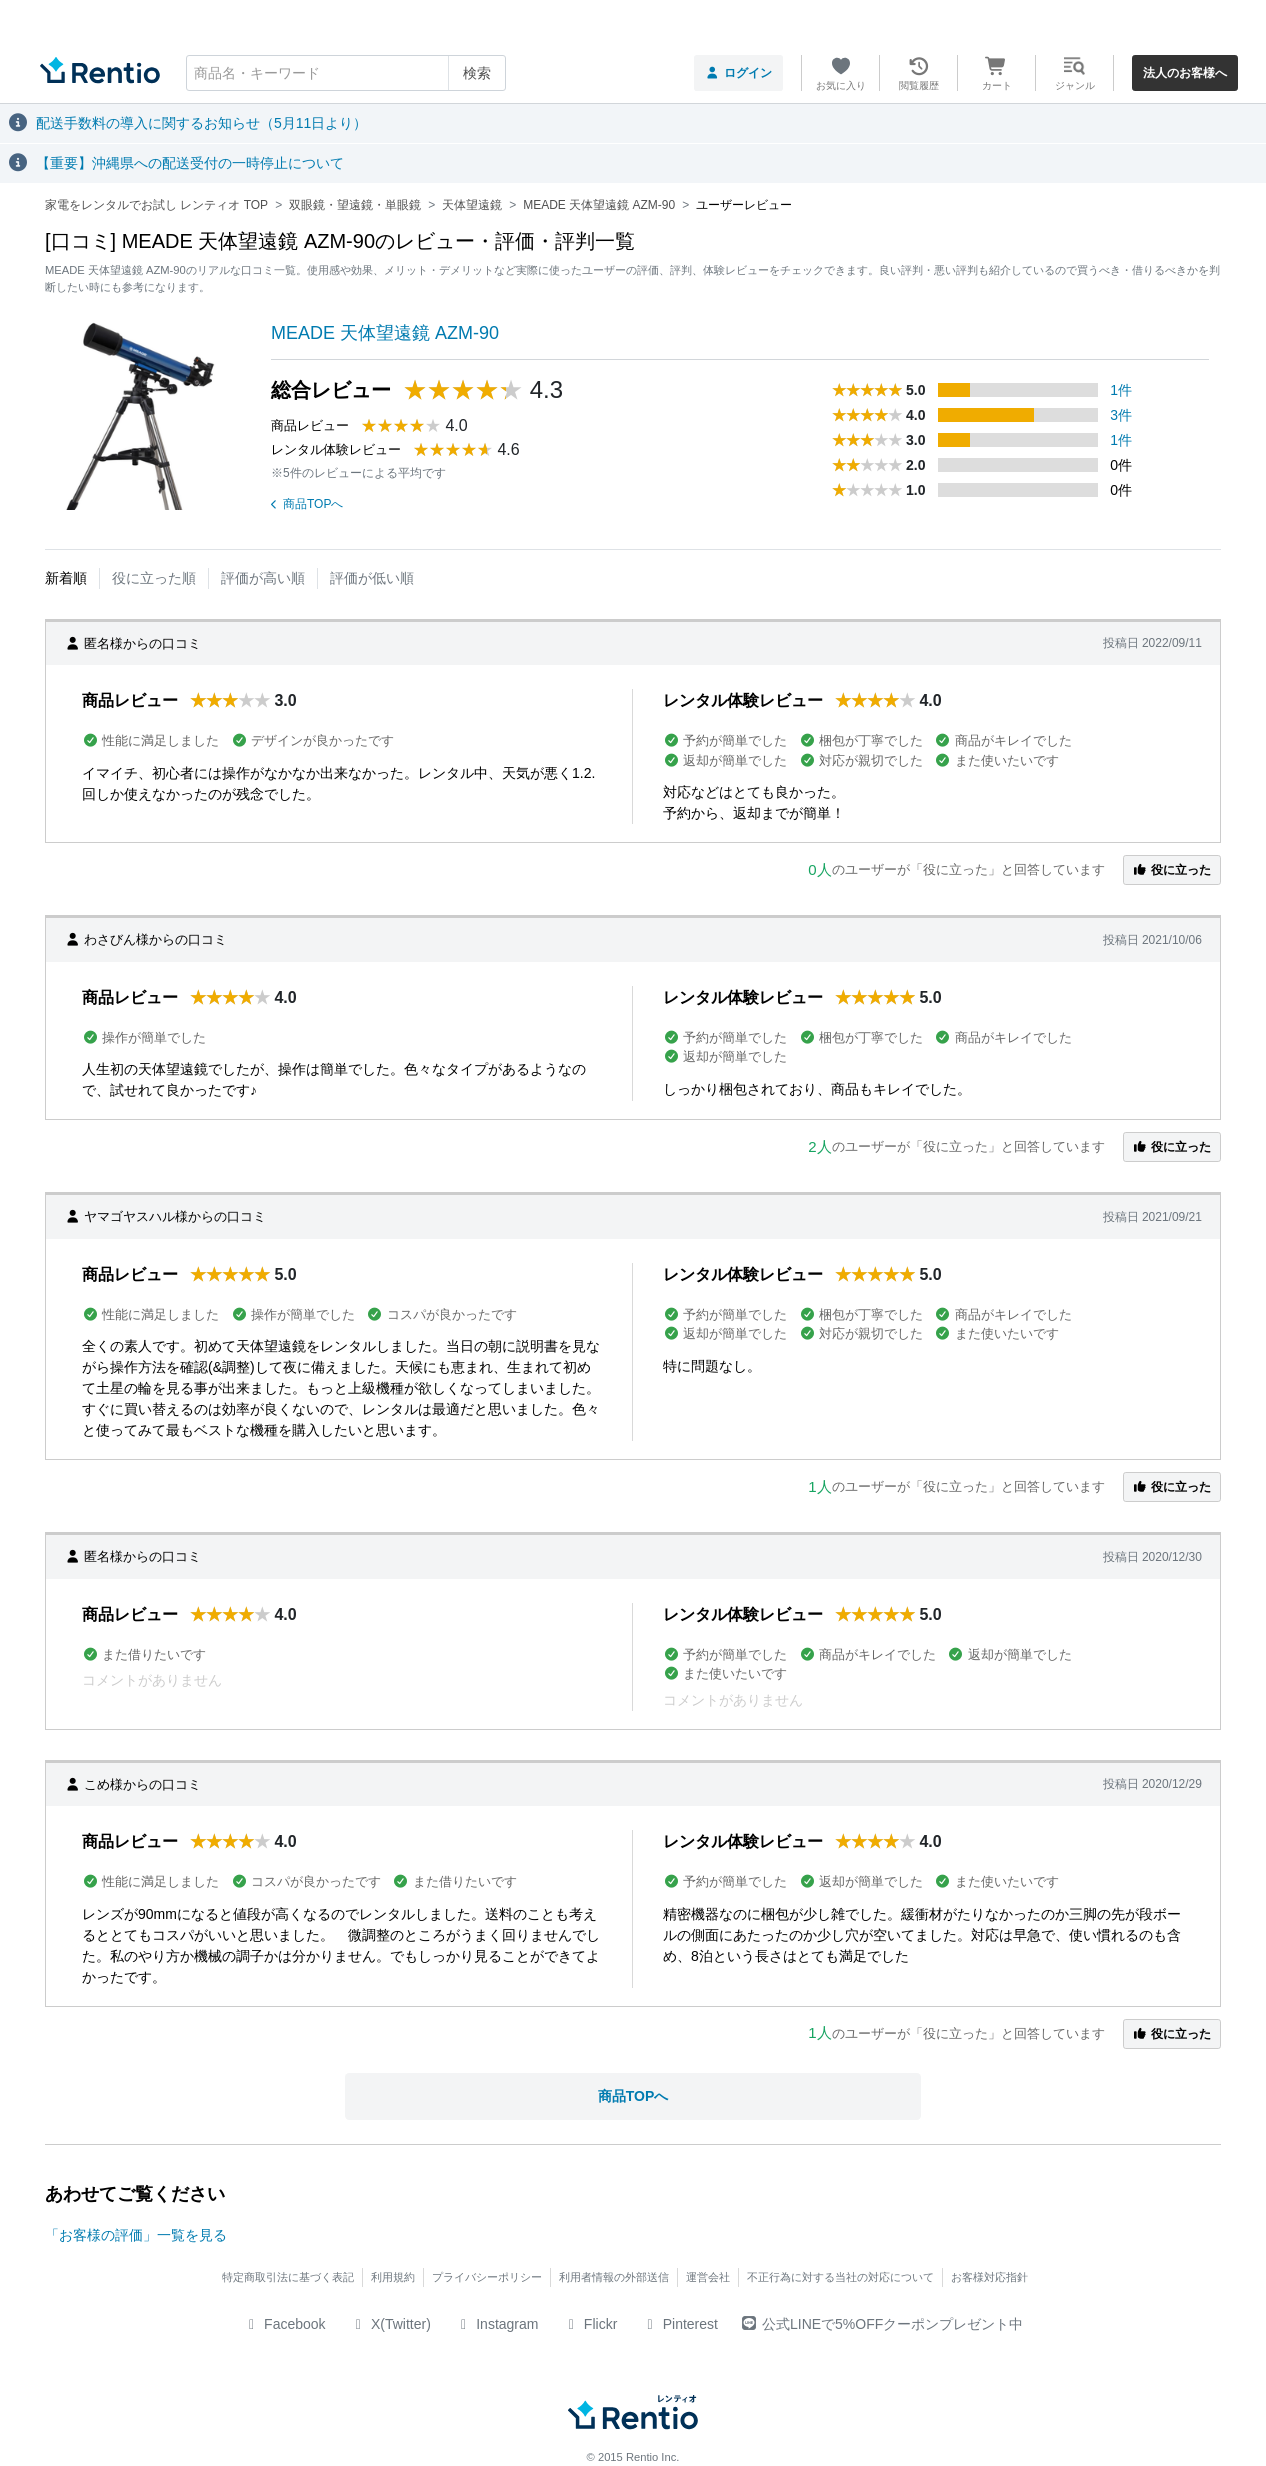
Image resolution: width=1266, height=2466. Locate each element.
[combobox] (346, 73)
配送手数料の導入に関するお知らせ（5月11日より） (201, 123)
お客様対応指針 (989, 2277)
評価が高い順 (263, 578)
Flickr (589, 2324)
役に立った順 (154, 578)
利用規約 (393, 2277)
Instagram (497, 2324)
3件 (1121, 415)
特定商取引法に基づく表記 (288, 2277)
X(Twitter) (390, 2324)
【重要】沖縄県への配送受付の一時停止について (190, 163)
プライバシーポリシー (487, 2277)
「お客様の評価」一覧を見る (136, 2235)
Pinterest (679, 2324)
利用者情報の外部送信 (614, 2277)
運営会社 (708, 2277)
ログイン (738, 73)
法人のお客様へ (1185, 73)
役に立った (1172, 870)
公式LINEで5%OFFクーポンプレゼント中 (882, 2324)
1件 (1121, 390)
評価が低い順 (372, 578)
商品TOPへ (307, 504)
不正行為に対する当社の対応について (840, 2277)
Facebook (284, 2324)
